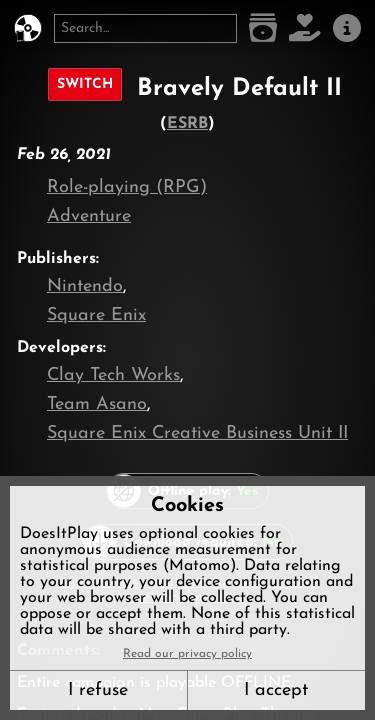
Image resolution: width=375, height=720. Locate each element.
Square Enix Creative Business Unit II (197, 433)
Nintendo (85, 286)
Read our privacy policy (187, 654)
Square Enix (96, 315)
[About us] (347, 28)
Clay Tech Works (113, 375)
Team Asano (97, 404)
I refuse (98, 690)
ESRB (187, 124)
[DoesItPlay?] (28, 28)
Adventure (89, 216)
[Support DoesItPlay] (305, 28)
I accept (276, 690)
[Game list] (263, 28)
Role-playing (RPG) (127, 187)
